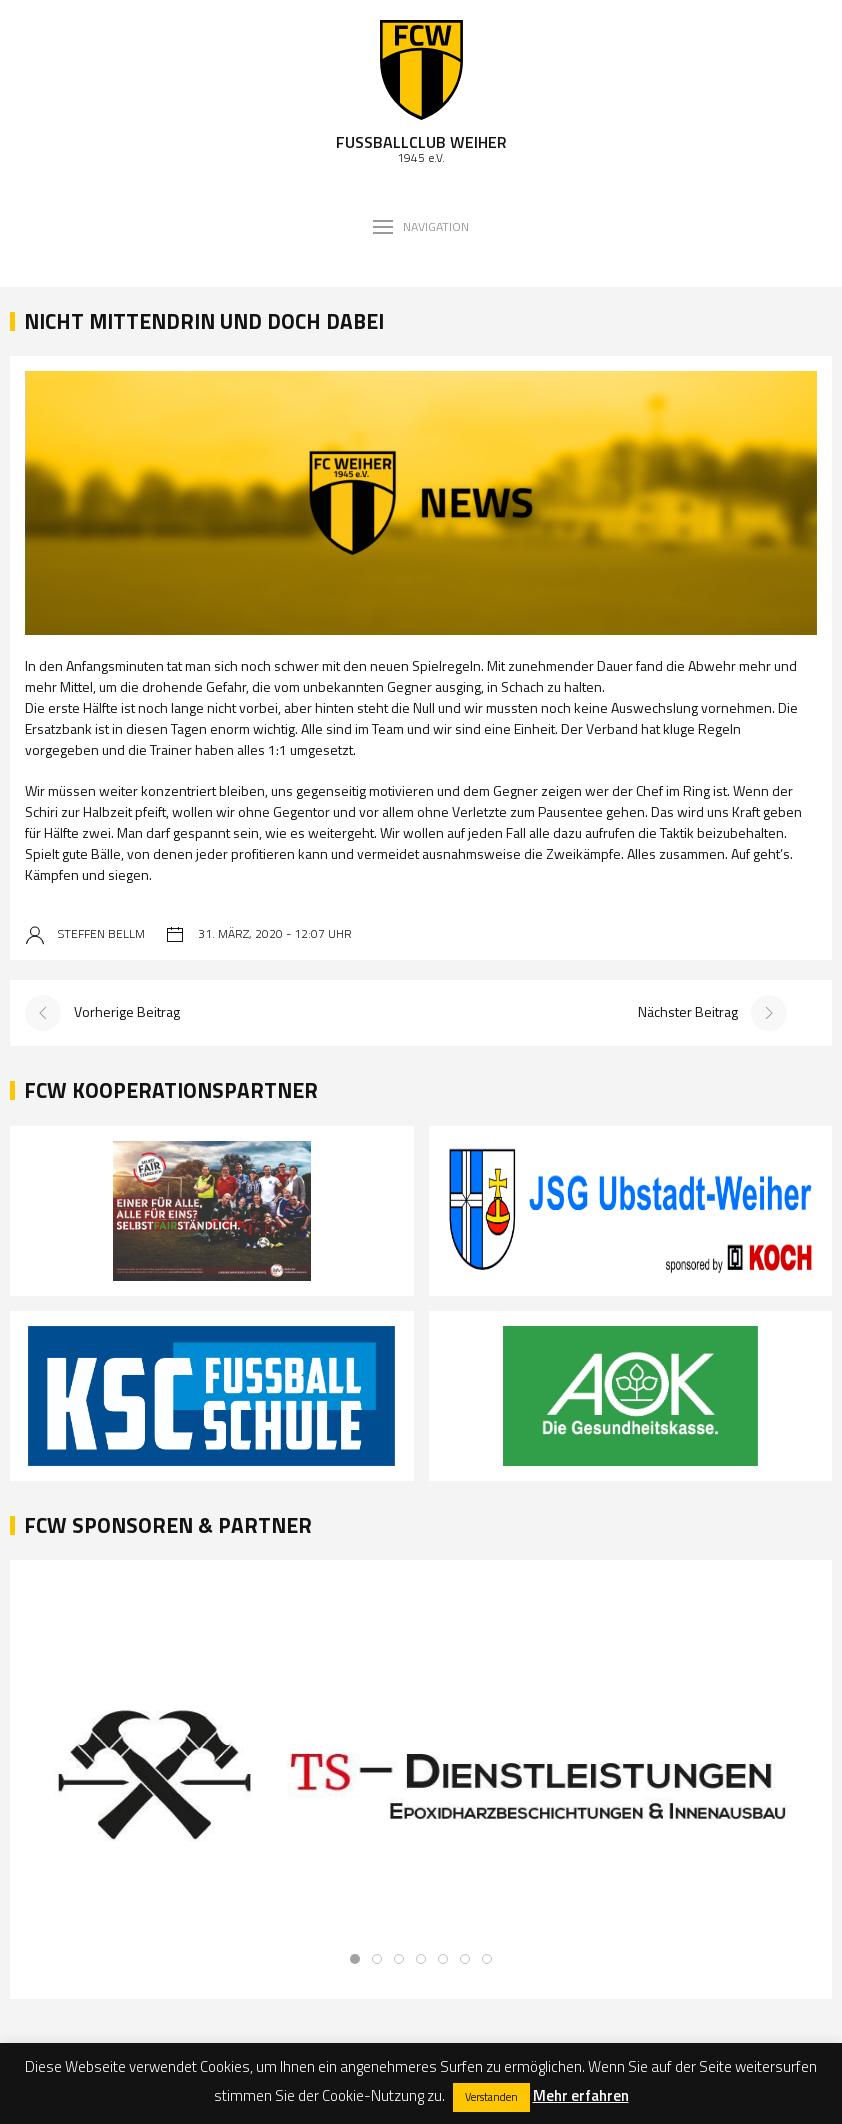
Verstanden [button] (491, 2097)
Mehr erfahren (581, 2095)
